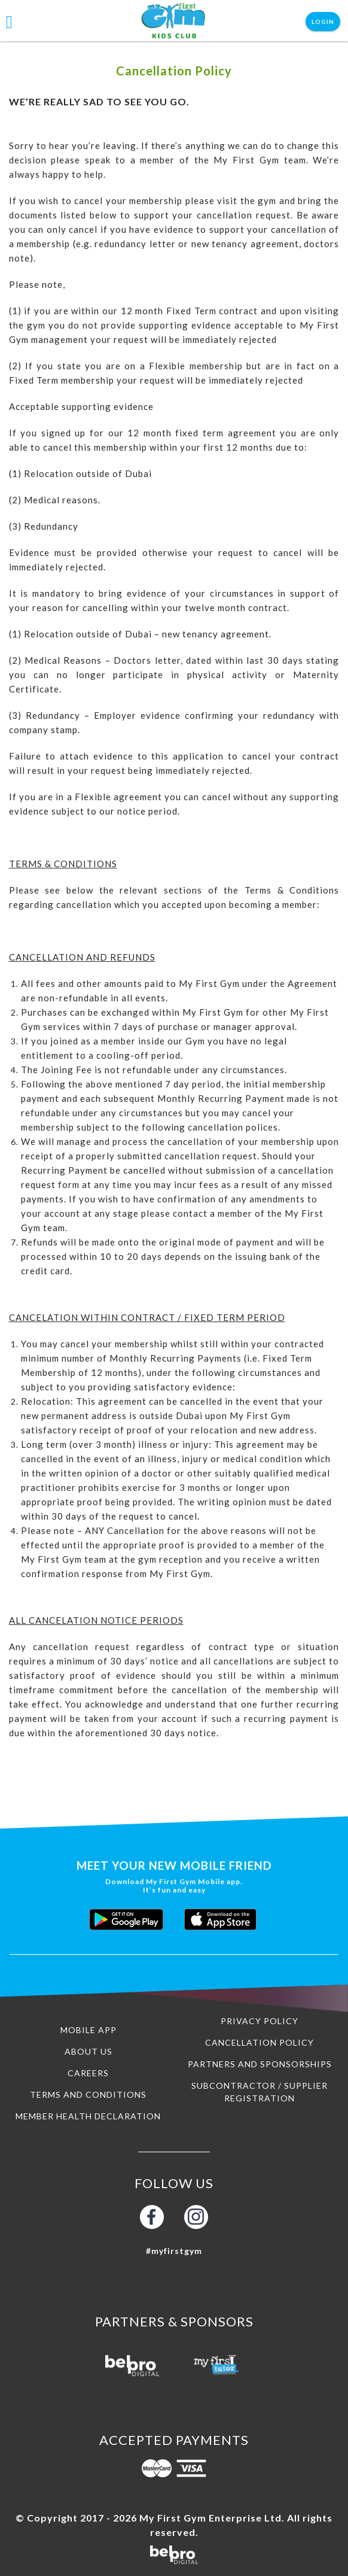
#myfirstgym (174, 2251)
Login (323, 21)
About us (88, 2051)
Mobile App (88, 2030)
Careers (88, 2073)
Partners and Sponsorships (260, 2064)
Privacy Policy (259, 2021)
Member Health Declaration (88, 2116)
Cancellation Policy (259, 2042)
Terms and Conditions (88, 2094)
